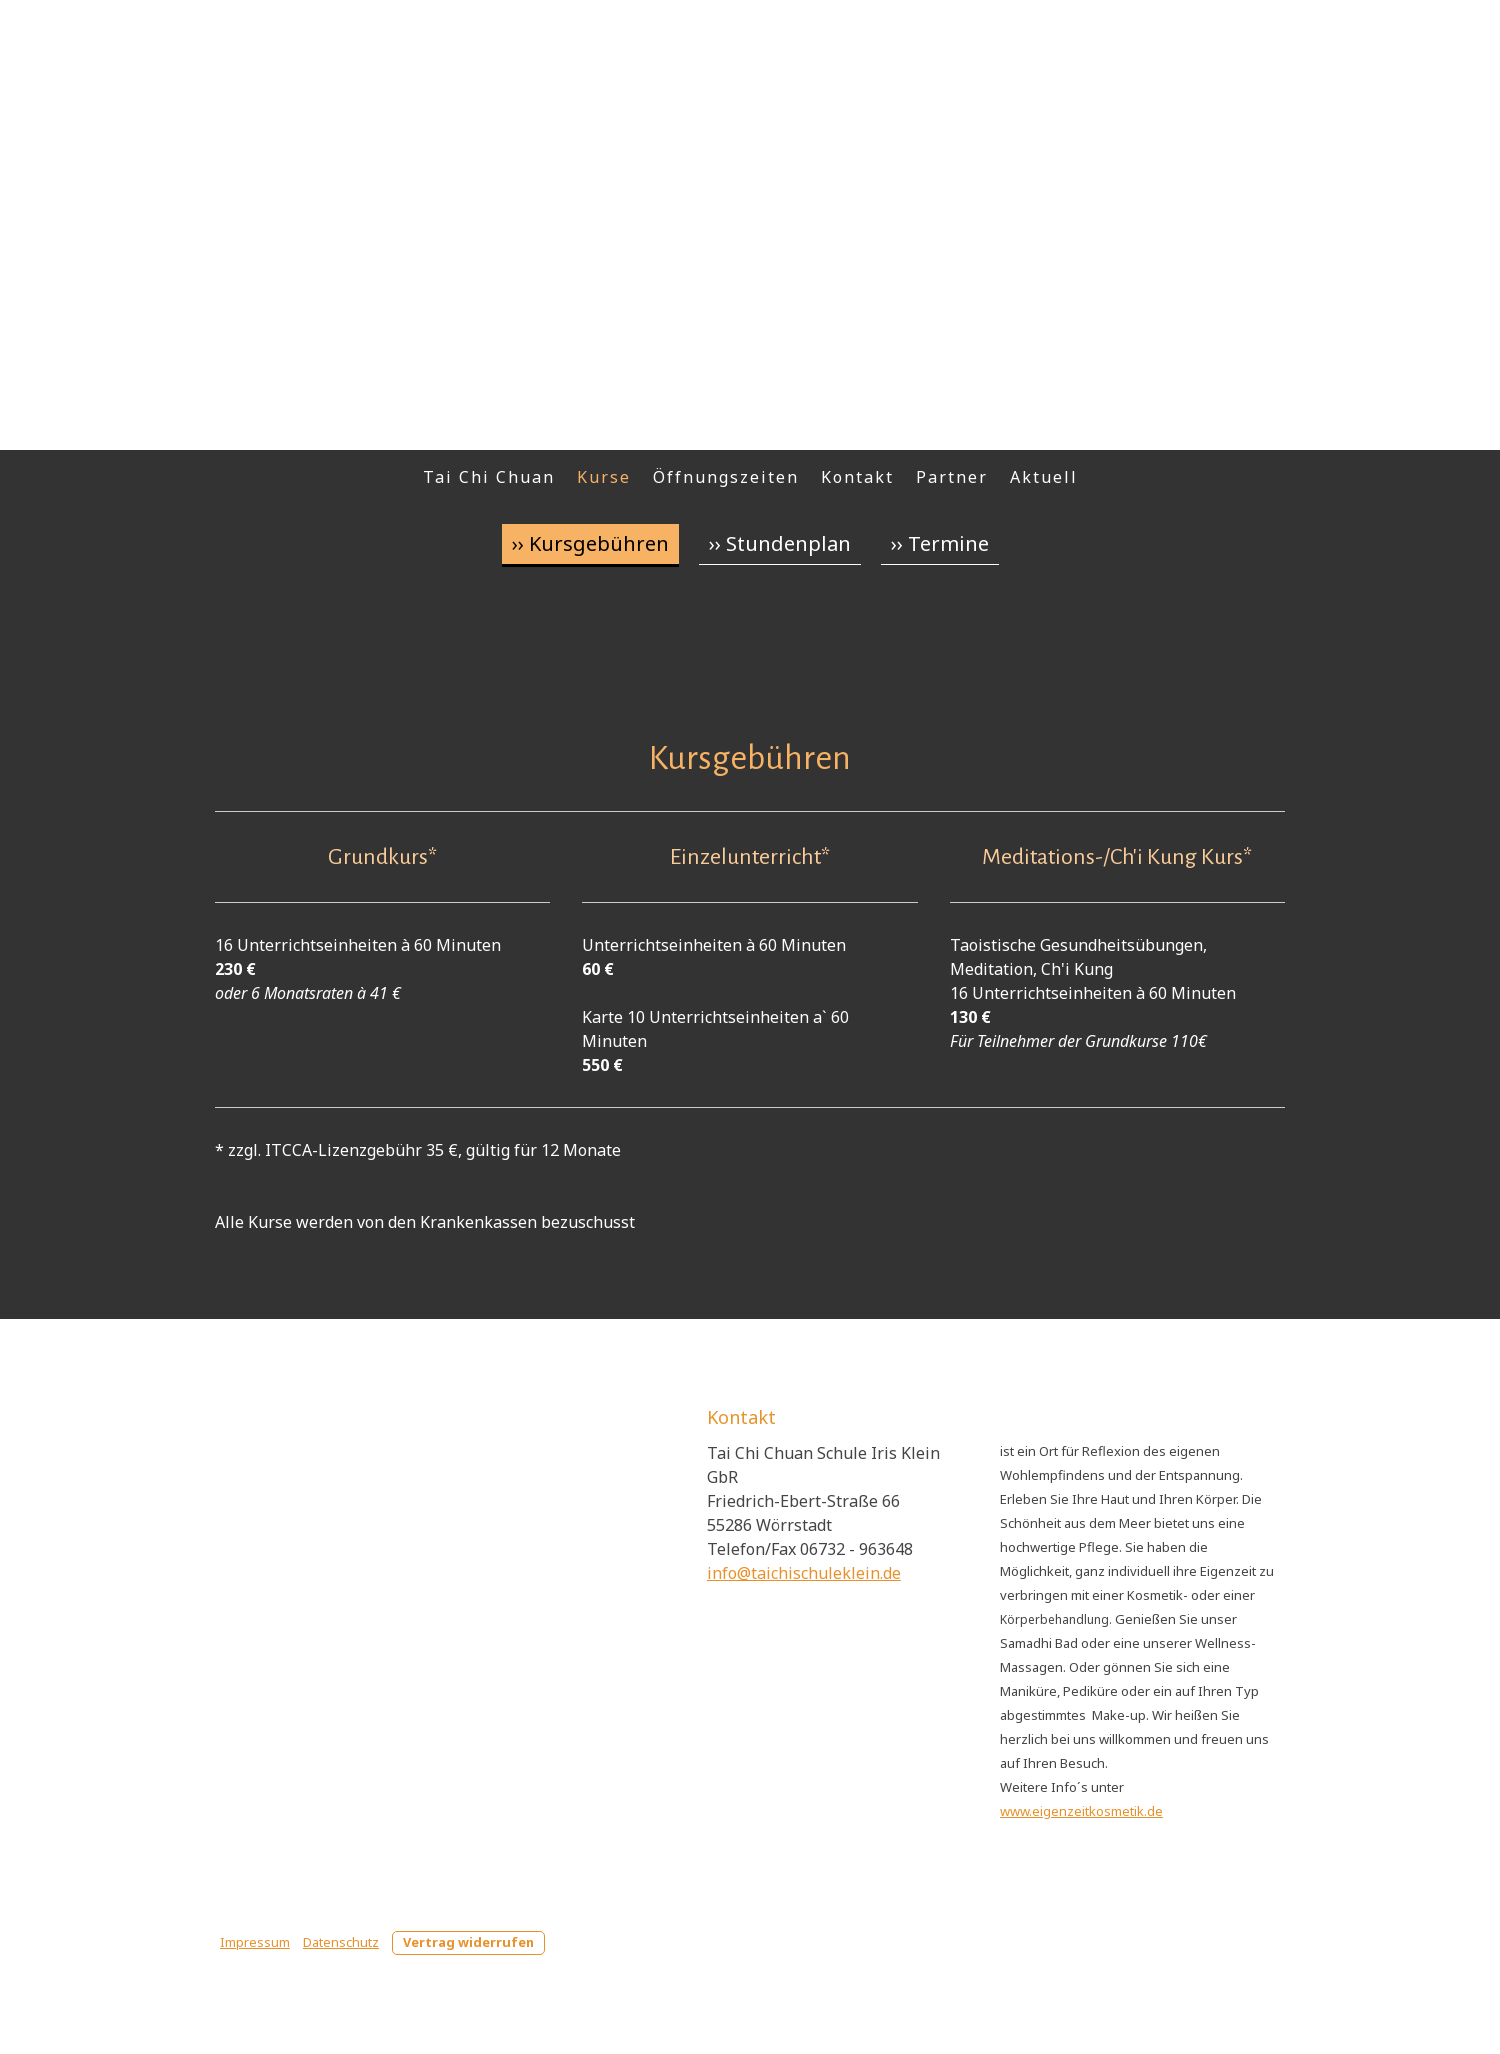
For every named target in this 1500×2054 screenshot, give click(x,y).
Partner (952, 477)
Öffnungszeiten (726, 477)
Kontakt (857, 477)
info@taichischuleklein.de (804, 1573)
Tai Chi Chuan (489, 477)
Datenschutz (341, 1942)
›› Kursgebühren (590, 543)
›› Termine (940, 543)
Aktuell (1044, 477)
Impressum (255, 1942)
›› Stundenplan (780, 543)
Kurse (604, 477)
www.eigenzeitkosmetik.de (1081, 1811)
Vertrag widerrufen (468, 1942)
